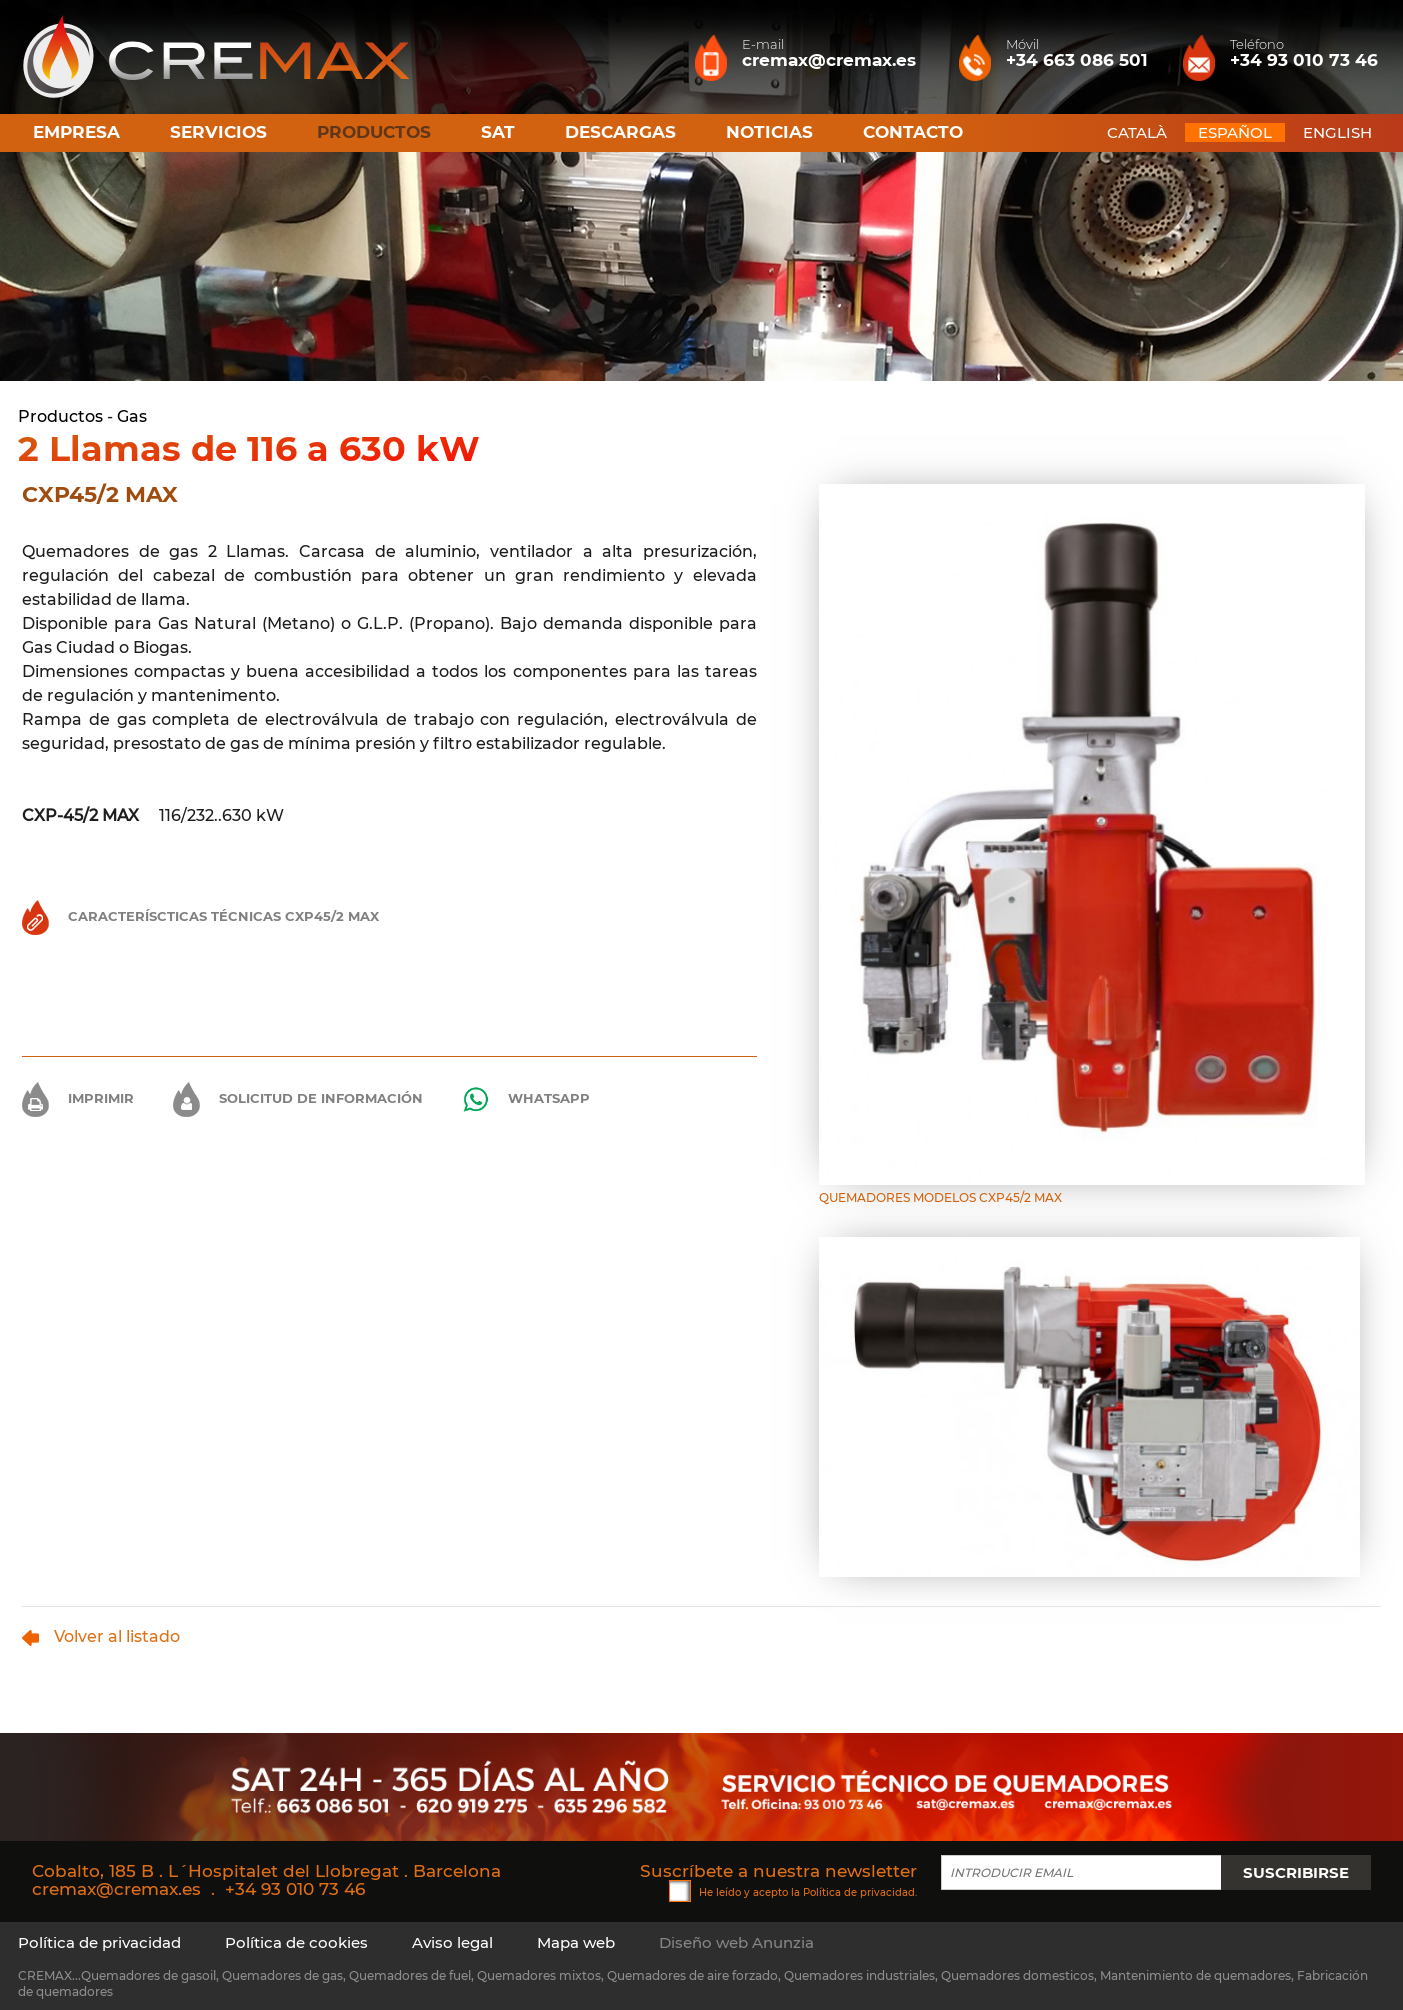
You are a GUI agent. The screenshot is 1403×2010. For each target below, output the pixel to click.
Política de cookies (296, 1942)
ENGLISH (1337, 132)
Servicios (218, 132)
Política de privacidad (859, 1891)
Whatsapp (526, 1099)
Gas (132, 416)
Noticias (769, 132)
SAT (498, 132)
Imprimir (78, 1098)
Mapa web (576, 1942)
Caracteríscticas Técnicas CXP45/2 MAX (200, 916)
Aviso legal (452, 1942)
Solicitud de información (298, 1098)
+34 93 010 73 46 (295, 1889)
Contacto (913, 132)
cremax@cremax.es (116, 1889)
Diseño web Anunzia (736, 1942)
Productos (60, 416)
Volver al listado (101, 1636)
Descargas (620, 132)
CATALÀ (1137, 132)
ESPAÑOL (1235, 132)
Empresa (76, 132)
